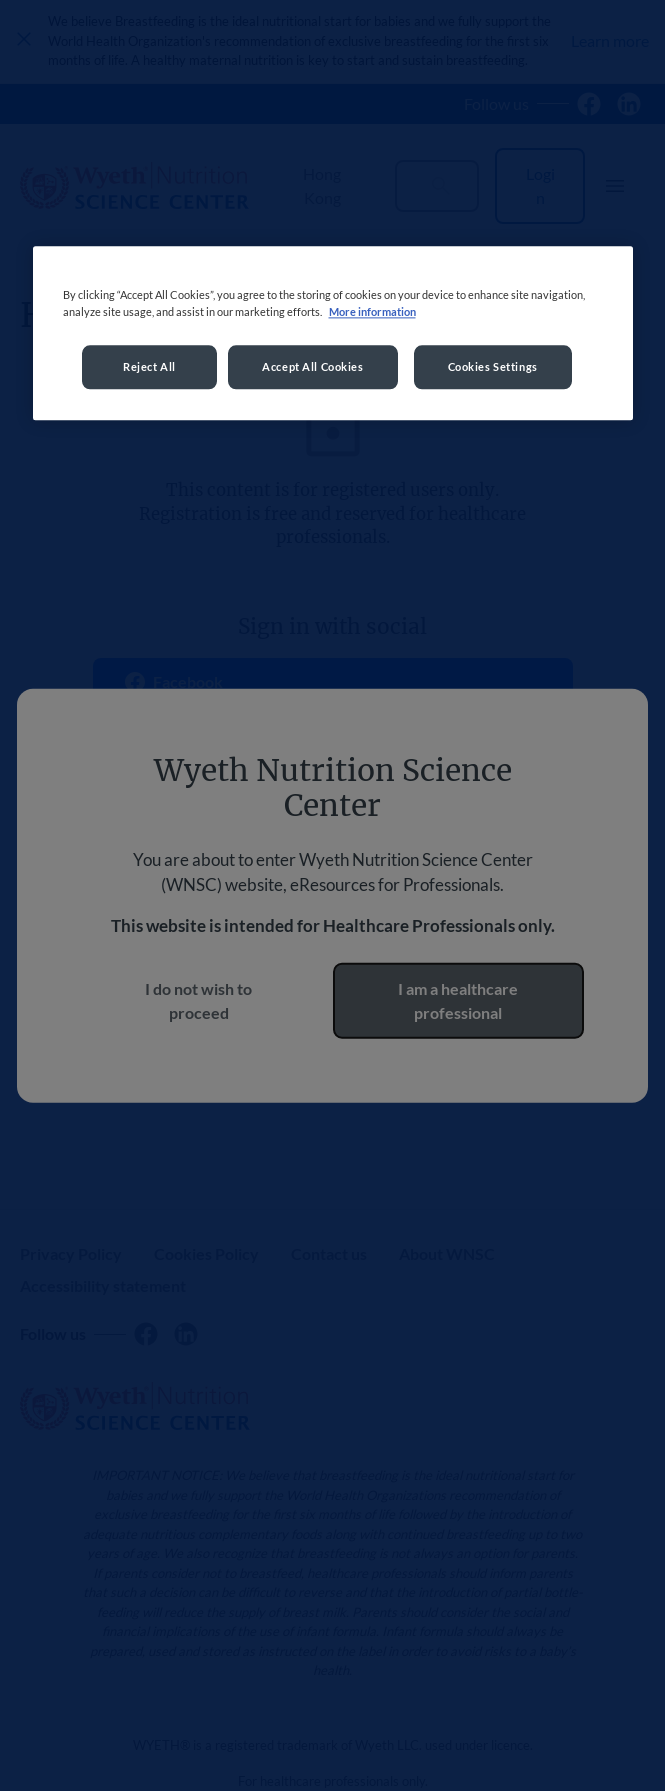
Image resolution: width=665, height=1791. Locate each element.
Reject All (149, 366)
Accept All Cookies (312, 366)
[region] (333, 333)
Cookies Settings (493, 366)
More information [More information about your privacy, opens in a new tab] (372, 311)
